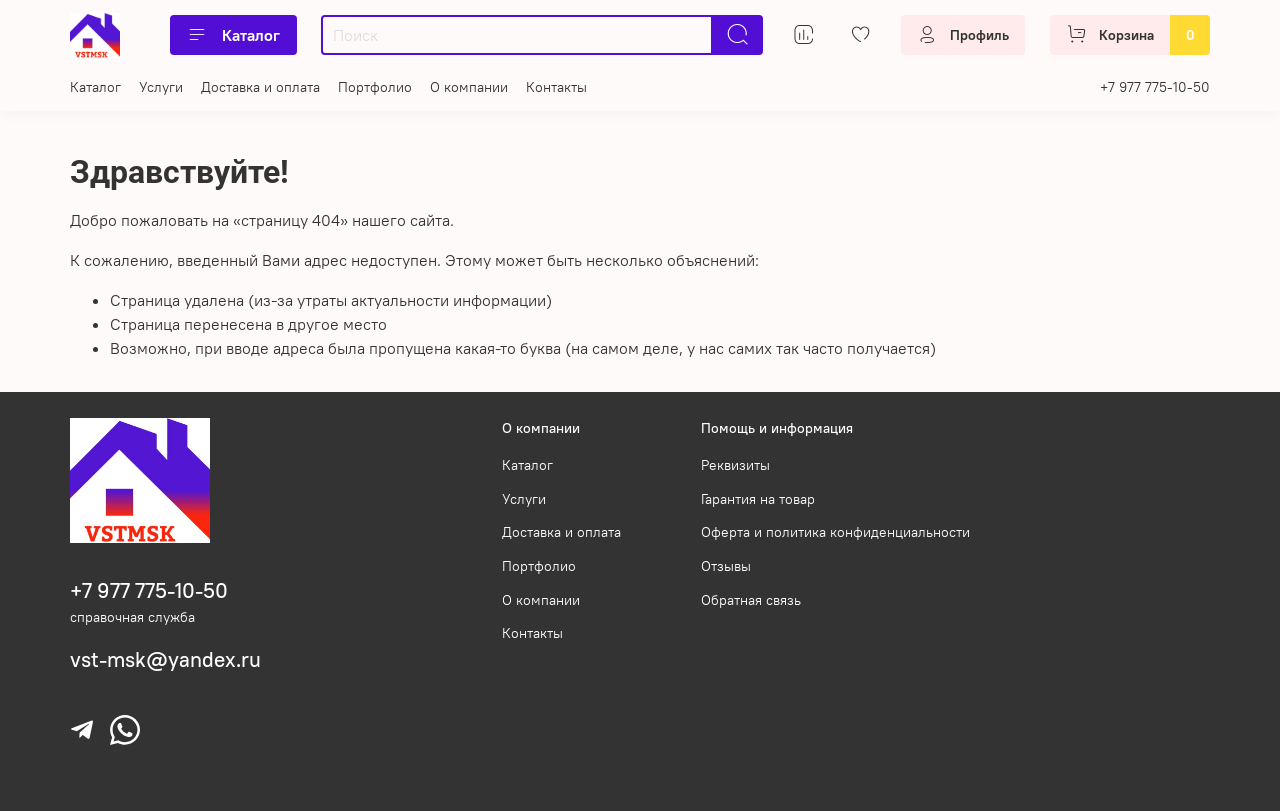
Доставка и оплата (260, 87)
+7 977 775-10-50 (1155, 87)
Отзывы (726, 566)
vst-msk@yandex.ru (165, 659)
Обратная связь (751, 600)
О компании (469, 87)
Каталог (233, 35)
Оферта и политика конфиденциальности (835, 532)
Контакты (556, 87)
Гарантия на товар (758, 499)
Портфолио (375, 87)
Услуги (161, 87)
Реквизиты (735, 465)
